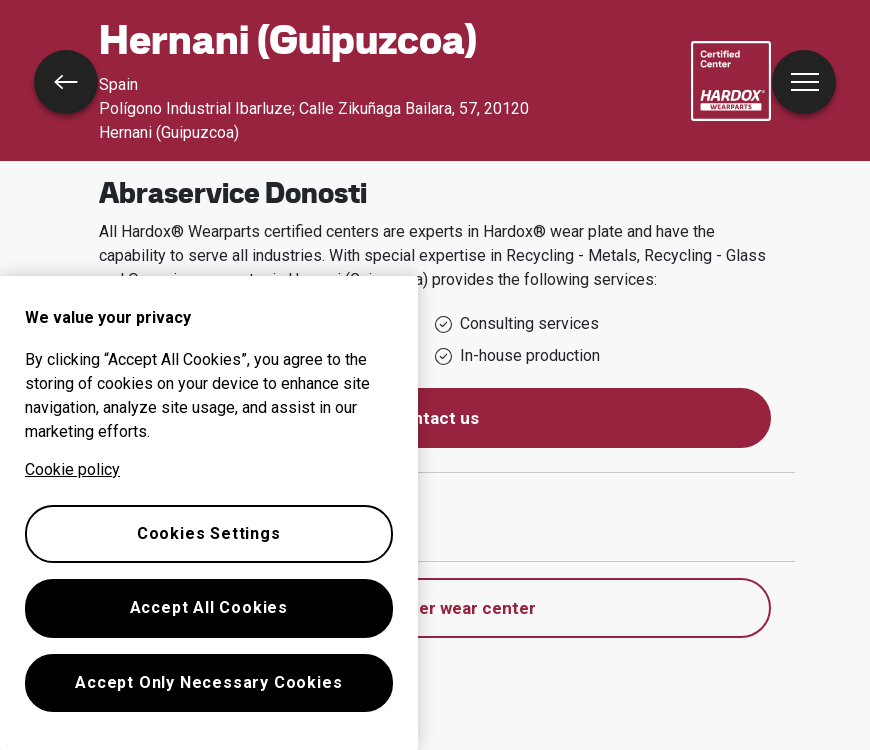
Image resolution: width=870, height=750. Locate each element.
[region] (209, 513)
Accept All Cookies (209, 607)
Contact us (435, 418)
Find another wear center (435, 608)
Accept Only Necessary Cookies (208, 682)
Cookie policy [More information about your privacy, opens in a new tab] (72, 469)
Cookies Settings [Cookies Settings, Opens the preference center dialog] (209, 533)
